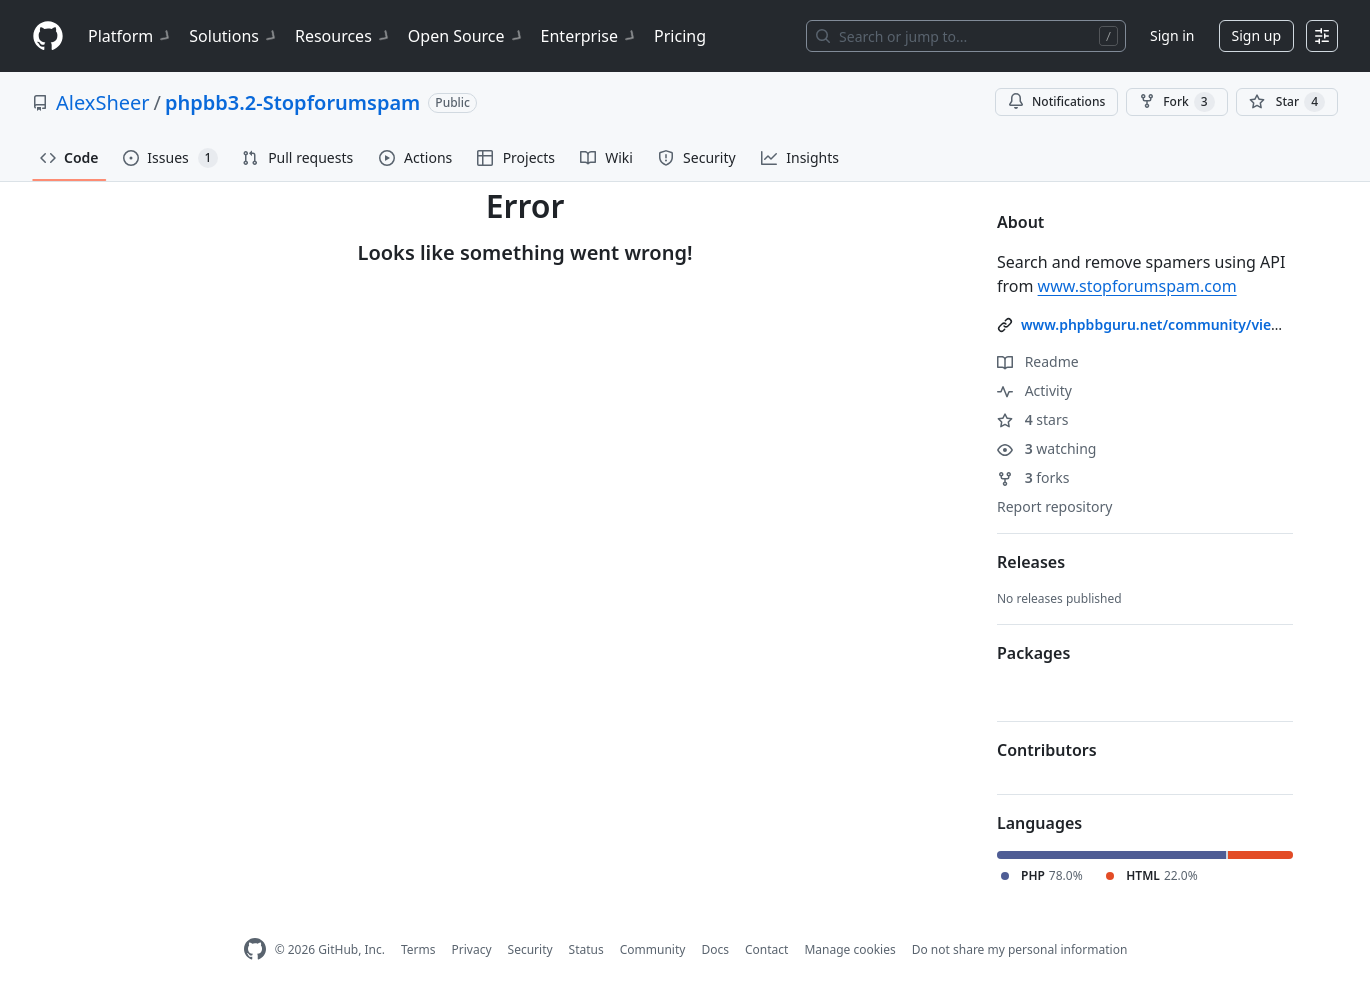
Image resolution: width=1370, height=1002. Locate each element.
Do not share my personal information (1020, 949)
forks (1033, 477)
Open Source (466, 36)
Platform (130, 36)
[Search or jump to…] (966, 36)
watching (1046, 448)
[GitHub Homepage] (255, 949)
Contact (766, 949)
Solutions (234, 36)
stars (1032, 419)
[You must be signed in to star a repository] (1287, 102)
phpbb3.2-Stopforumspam (292, 102)
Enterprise (589, 36)
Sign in (1172, 35)
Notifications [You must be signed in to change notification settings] (1056, 101)
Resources (343, 36)
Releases (1031, 562)
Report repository (1054, 506)
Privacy (472, 949)
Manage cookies (849, 949)
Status (586, 949)
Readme (1038, 361)
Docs (715, 949)
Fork (1176, 102)
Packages (1033, 653)
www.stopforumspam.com (1137, 286)
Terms (418, 949)
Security (530, 949)
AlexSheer (103, 102)
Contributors (1047, 750)
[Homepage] (48, 36)
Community (653, 949)
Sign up (1256, 35)
